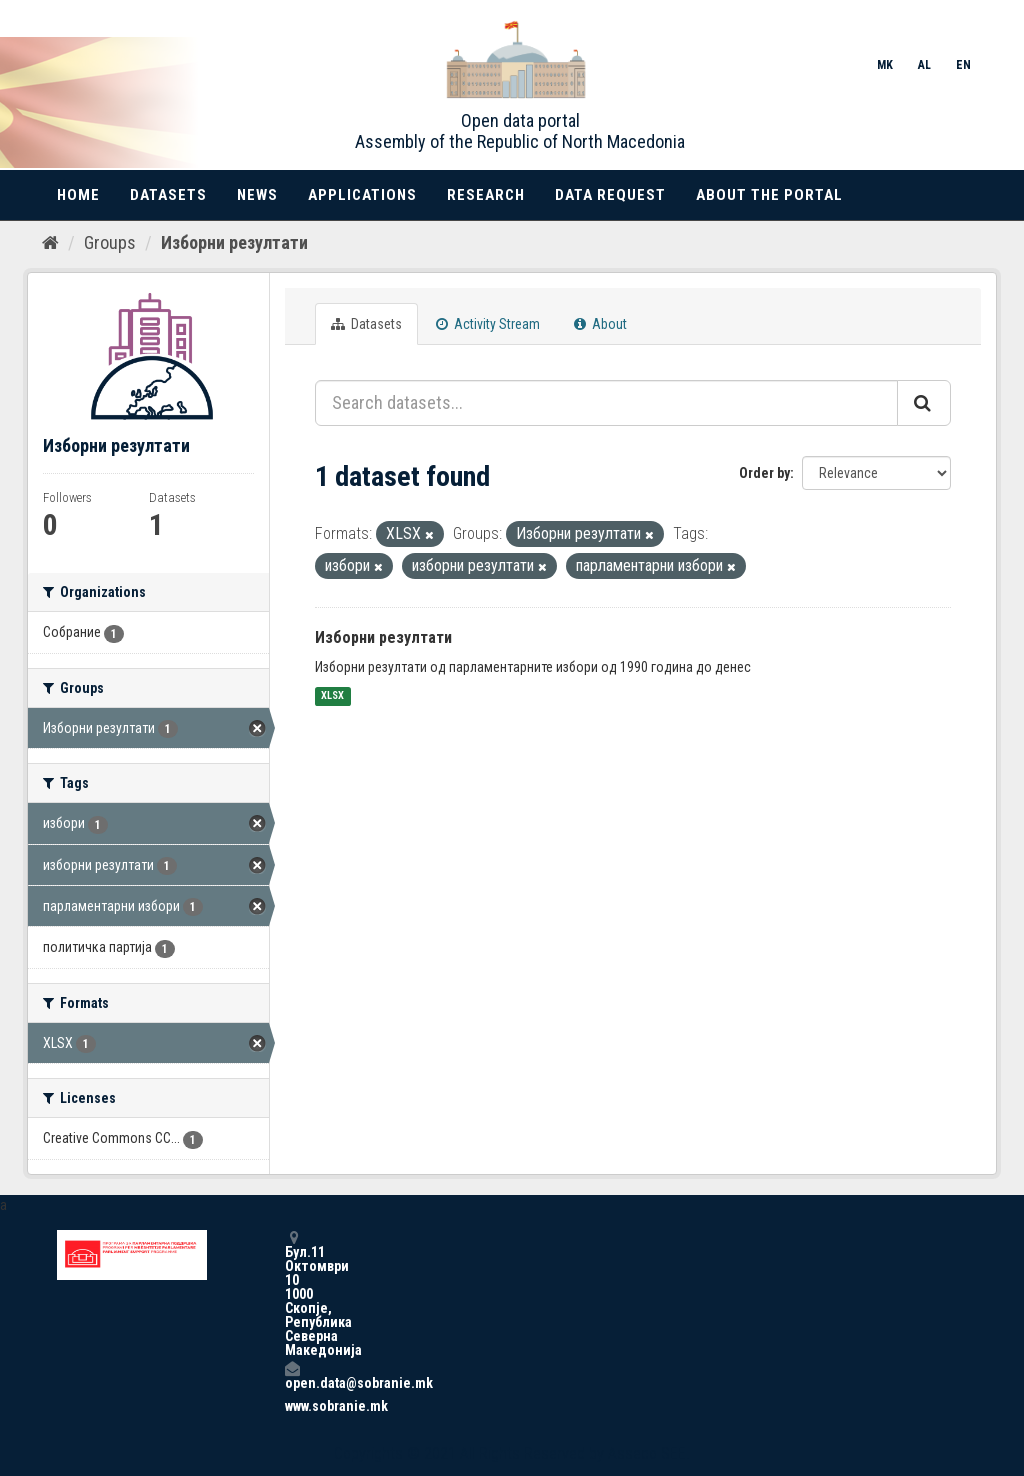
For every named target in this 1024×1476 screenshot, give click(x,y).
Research (486, 195)
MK (885, 65)
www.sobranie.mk (292, 1406)
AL (924, 65)
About (600, 324)
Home (78, 195)
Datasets (168, 195)
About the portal (769, 195)
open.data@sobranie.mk (292, 1375)
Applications (362, 195)
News (257, 195)
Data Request (610, 195)
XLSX (332, 696)
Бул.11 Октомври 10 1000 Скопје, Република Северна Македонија (292, 1293)
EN (963, 65)
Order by (764, 473)
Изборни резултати (234, 242)
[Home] (50, 243)
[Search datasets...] (606, 403)
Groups (110, 242)
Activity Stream (488, 324)
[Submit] (924, 403)
